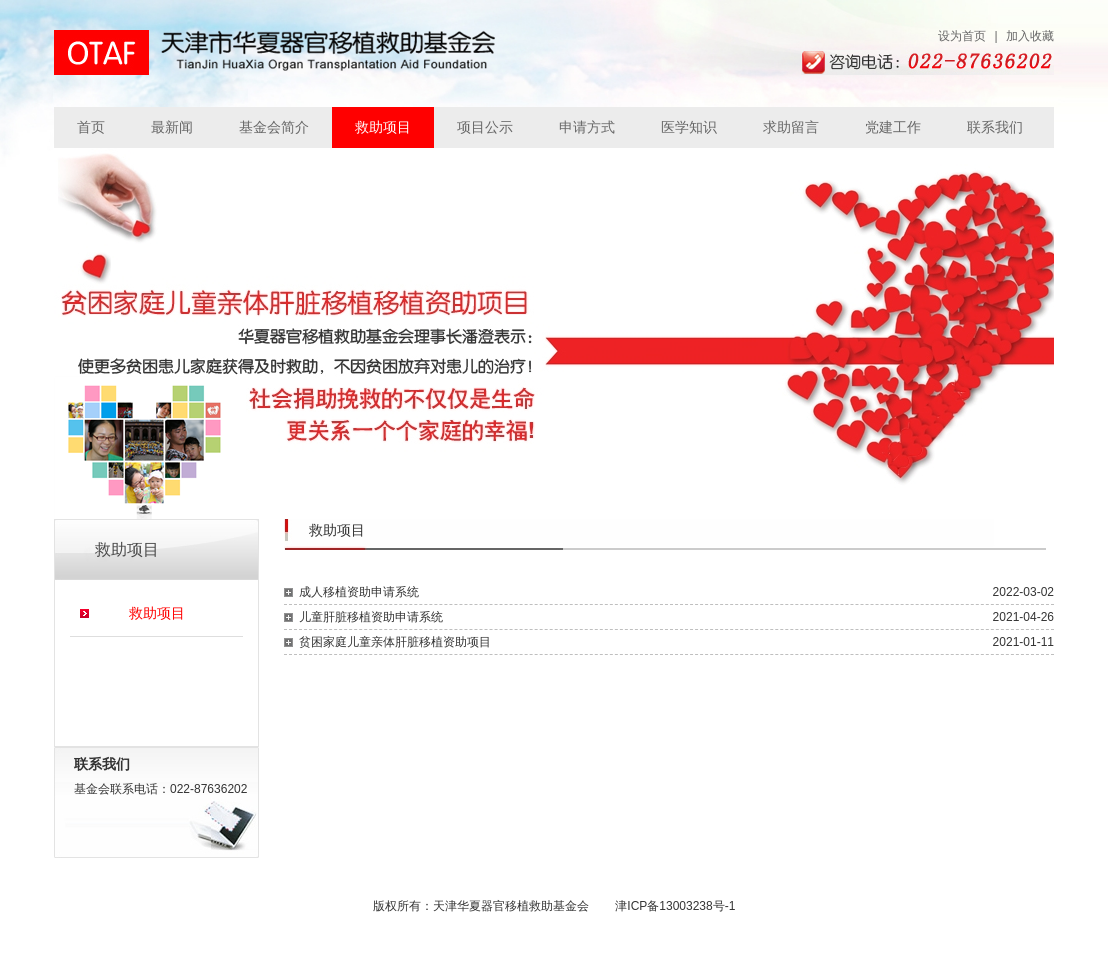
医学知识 (689, 127)
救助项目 (383, 127)
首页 (91, 127)
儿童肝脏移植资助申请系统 (371, 617)
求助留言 (791, 127)
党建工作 (893, 127)
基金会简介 (274, 127)
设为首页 (962, 36)
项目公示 (485, 127)
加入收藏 (1030, 36)
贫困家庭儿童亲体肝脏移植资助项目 (395, 642)
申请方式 (587, 127)
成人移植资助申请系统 (359, 592)
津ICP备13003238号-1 (675, 906)
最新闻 (172, 127)
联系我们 (995, 127)
